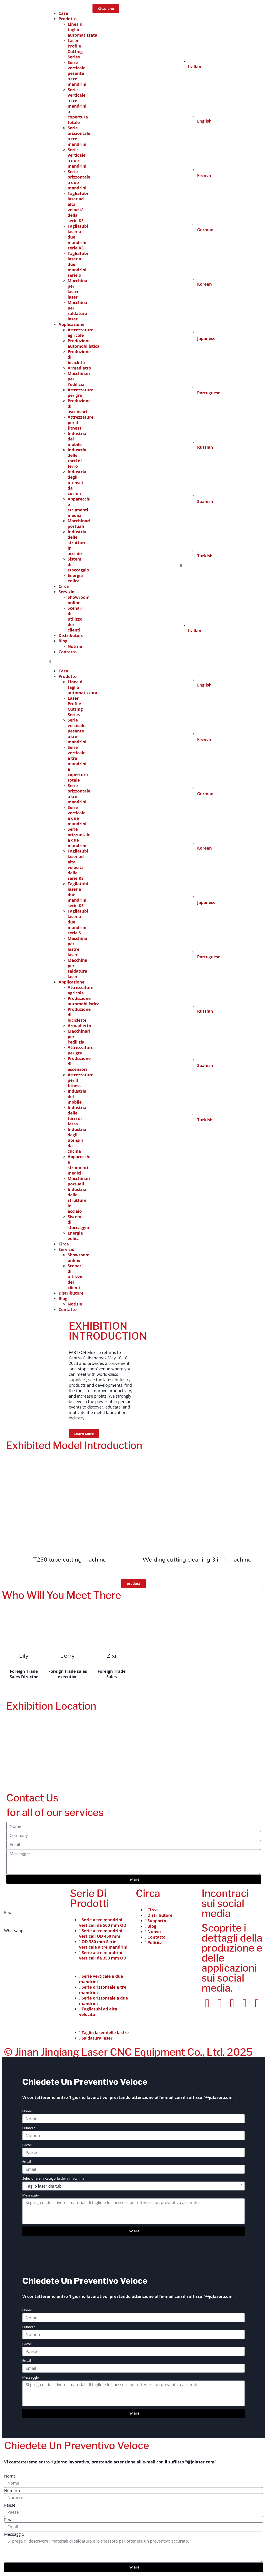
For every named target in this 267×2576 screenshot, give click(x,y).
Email (26, 2161)
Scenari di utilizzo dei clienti (74, 619)
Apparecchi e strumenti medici (78, 507)
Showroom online (78, 599)
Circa (63, 586)
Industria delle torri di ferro (76, 458)
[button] (67, 661)
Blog (62, 641)
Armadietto (79, 368)
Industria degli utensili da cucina (76, 482)
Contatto (67, 651)
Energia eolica (75, 578)
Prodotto (67, 18)
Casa (63, 13)
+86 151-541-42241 (43, 1930)
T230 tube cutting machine (70, 1559)
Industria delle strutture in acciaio (76, 542)
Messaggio (30, 2195)
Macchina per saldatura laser (77, 311)
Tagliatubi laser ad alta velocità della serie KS (77, 207)
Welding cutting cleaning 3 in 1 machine (197, 1559)
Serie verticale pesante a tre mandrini (76, 73)
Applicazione (71, 324)
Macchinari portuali (78, 523)
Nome (27, 2111)
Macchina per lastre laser (77, 289)
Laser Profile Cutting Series (74, 49)
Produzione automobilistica (83, 343)
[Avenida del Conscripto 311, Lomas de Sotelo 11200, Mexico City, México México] (134, 1752)
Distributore (70, 635)
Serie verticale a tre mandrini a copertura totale (77, 106)
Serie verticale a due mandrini (76, 158)
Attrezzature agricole (80, 332)
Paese (27, 2144)
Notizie (74, 646)
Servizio (66, 591)
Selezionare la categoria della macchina (53, 2178)
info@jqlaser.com (33, 1912)
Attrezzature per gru (80, 392)
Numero (28, 2128)
